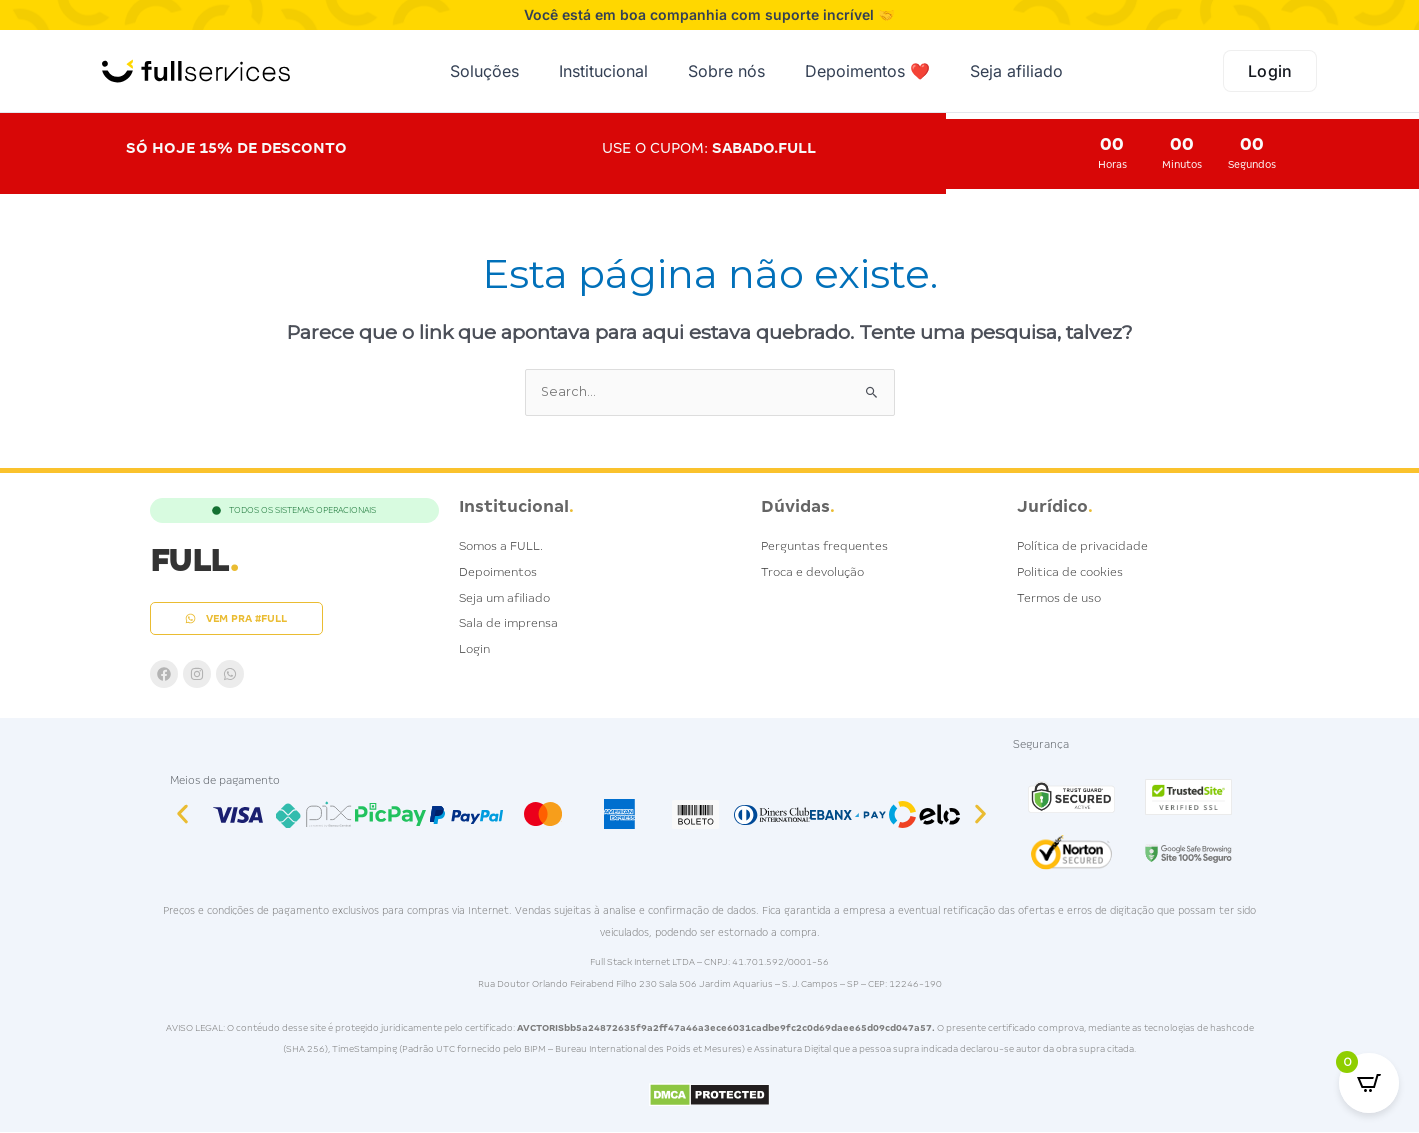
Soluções (484, 71)
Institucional (603, 71)
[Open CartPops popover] (1369, 1083)
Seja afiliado (1016, 71)
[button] (182, 815)
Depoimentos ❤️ (867, 71)
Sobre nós (726, 71)
